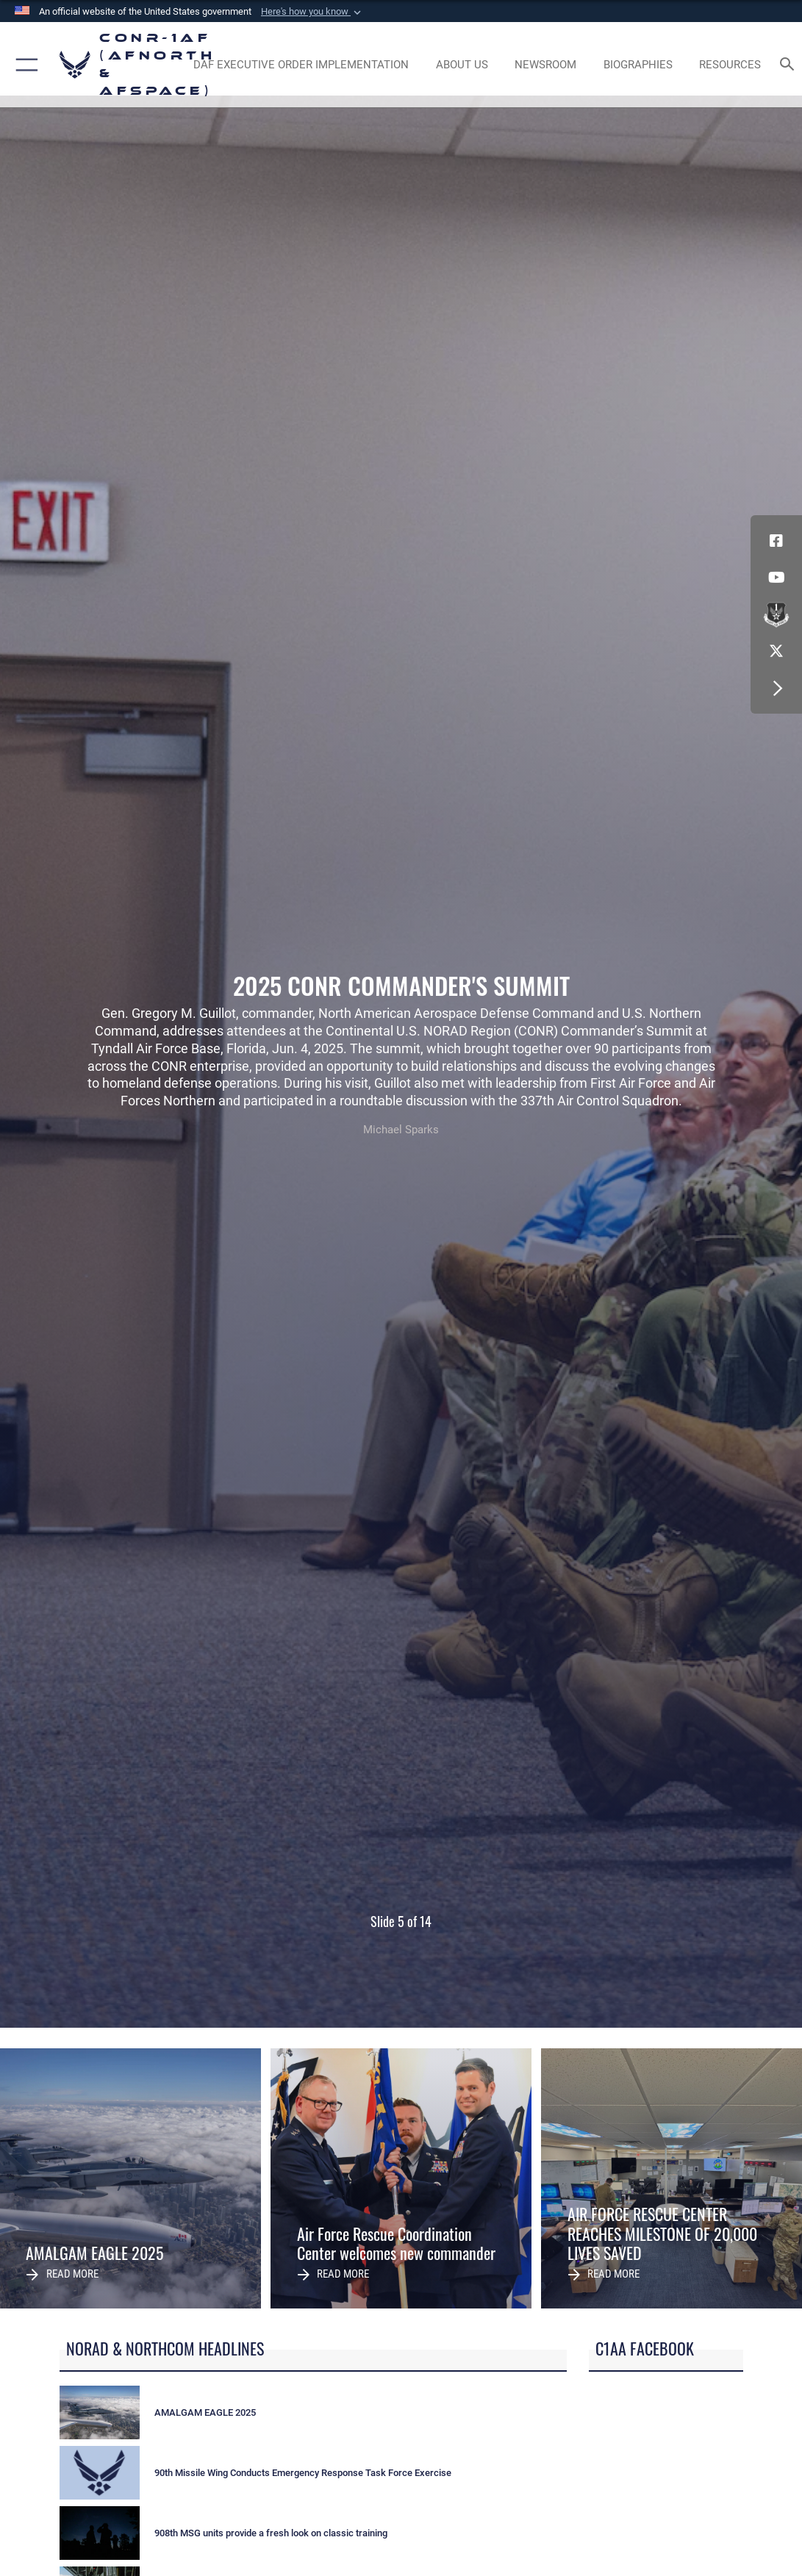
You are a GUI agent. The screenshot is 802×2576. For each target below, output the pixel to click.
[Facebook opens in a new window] (776, 541)
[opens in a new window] (300, 64)
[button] (312, 11)
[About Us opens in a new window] (462, 64)
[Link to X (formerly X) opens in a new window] (776, 651)
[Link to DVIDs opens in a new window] (776, 614)
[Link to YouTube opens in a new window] (776, 577)
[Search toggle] (790, 65)
